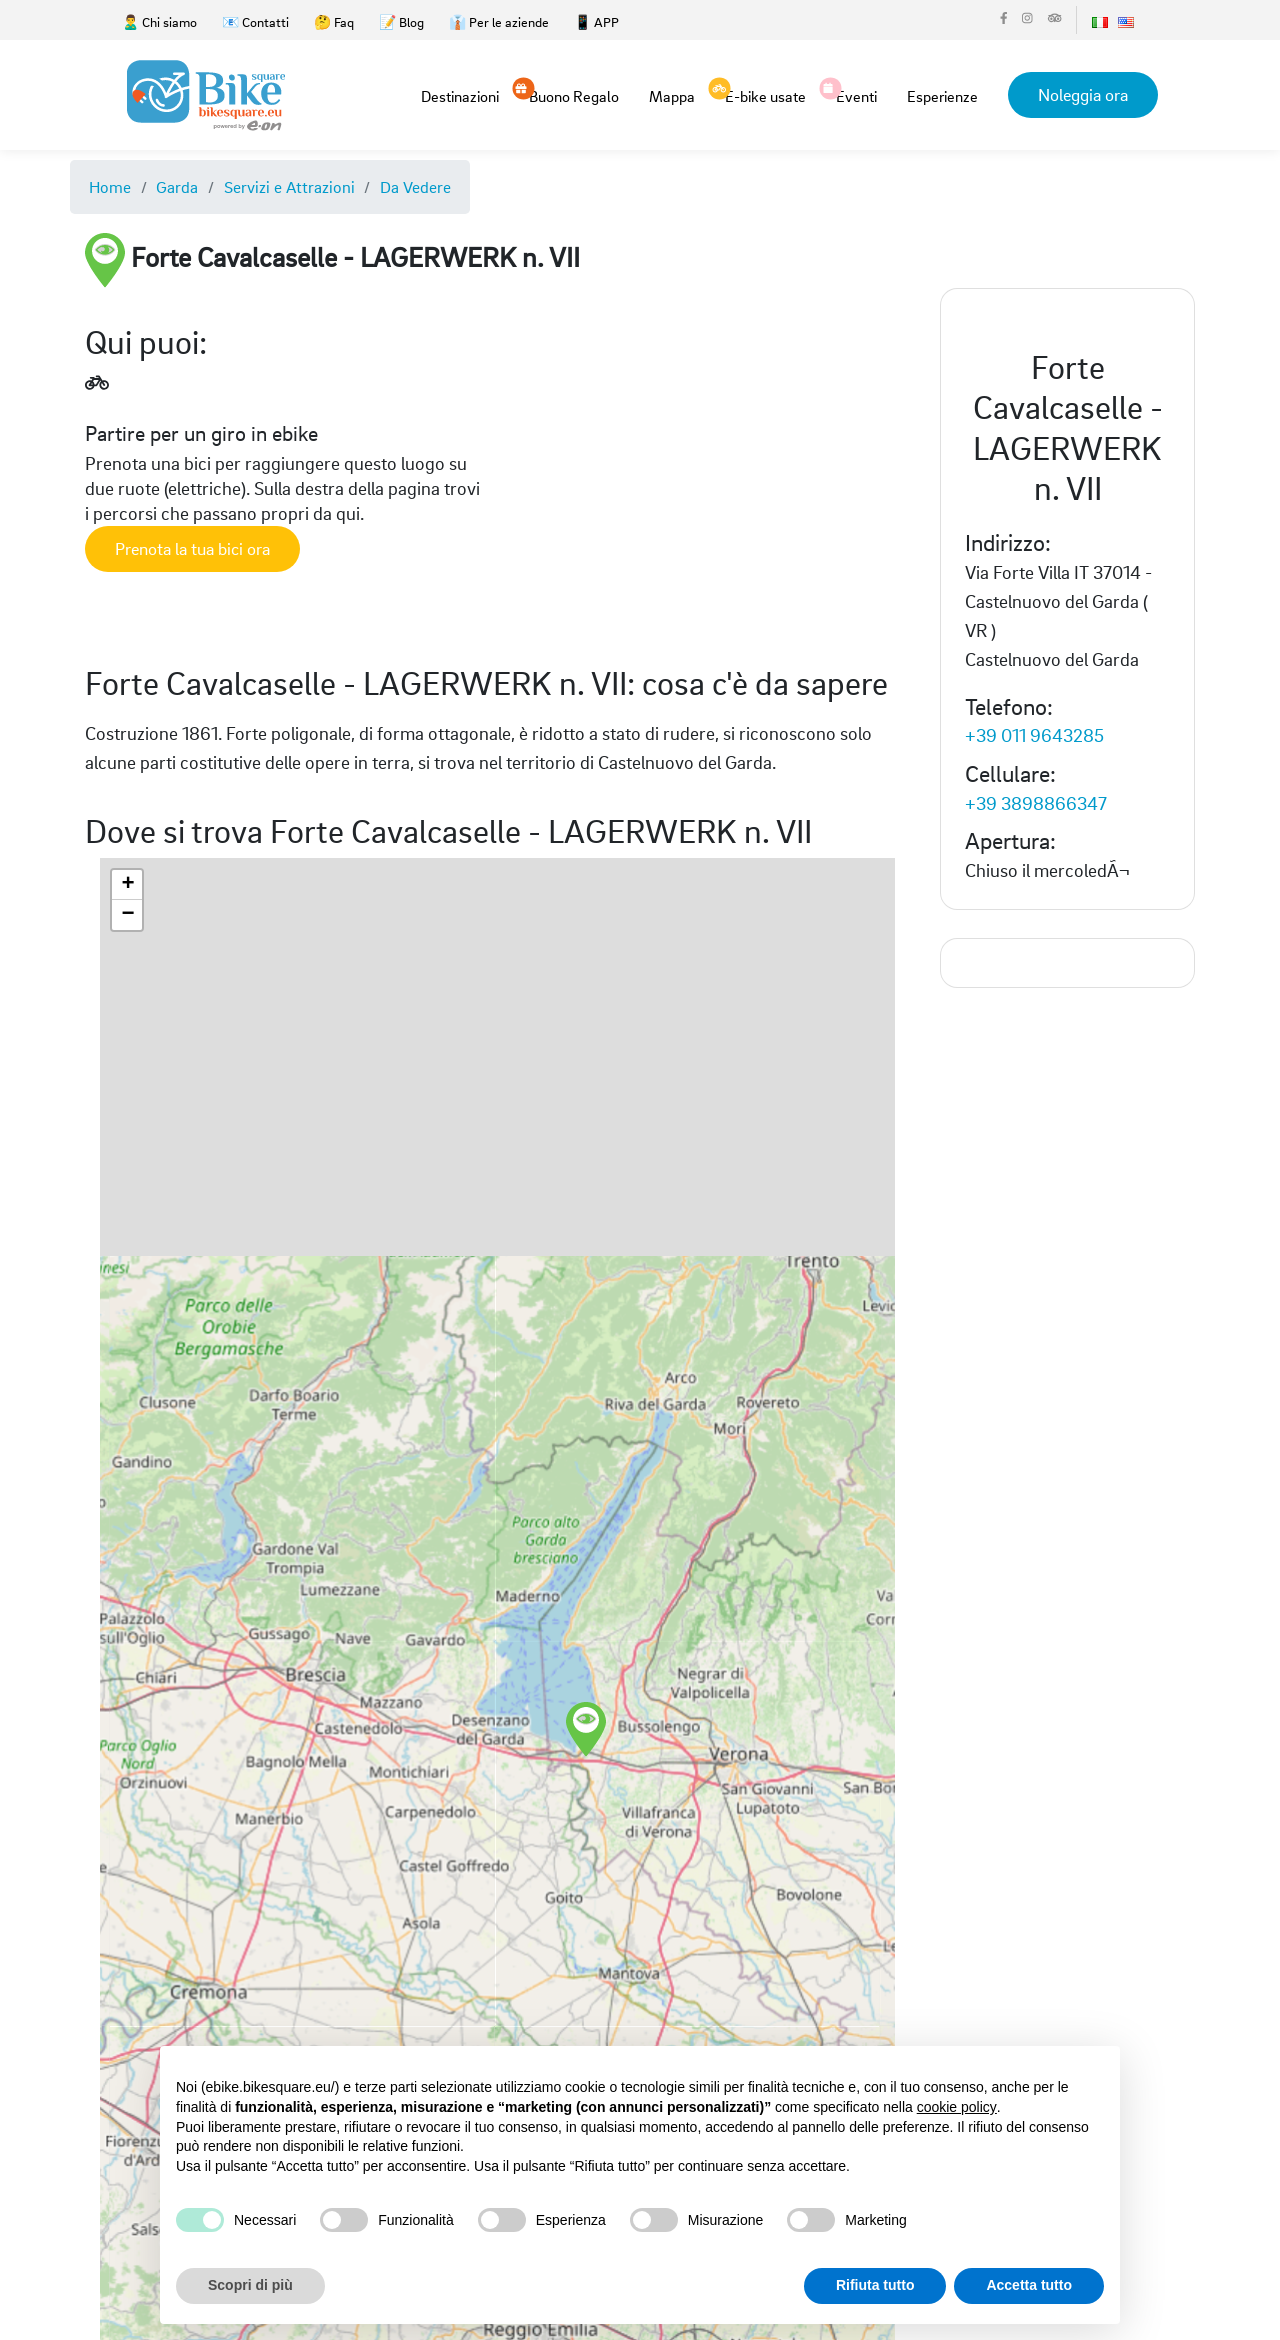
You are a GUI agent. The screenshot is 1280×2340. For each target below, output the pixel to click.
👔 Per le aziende (499, 21)
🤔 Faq (334, 21)
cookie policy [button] (957, 2107)
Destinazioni (460, 96)
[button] (651, 1701)
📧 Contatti (255, 21)
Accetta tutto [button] (1029, 2285)
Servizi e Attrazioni (289, 186)
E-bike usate (765, 95)
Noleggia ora (1083, 94)
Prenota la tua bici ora (192, 548)
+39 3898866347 (1036, 802)
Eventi (856, 95)
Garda (177, 186)
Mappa (672, 96)
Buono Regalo (574, 95)
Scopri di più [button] (250, 2285)
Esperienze (942, 96)
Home (110, 186)
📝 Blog (401, 21)
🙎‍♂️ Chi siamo (159, 21)
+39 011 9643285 (1034, 734)
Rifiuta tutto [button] (875, 2285)
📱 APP (596, 21)
